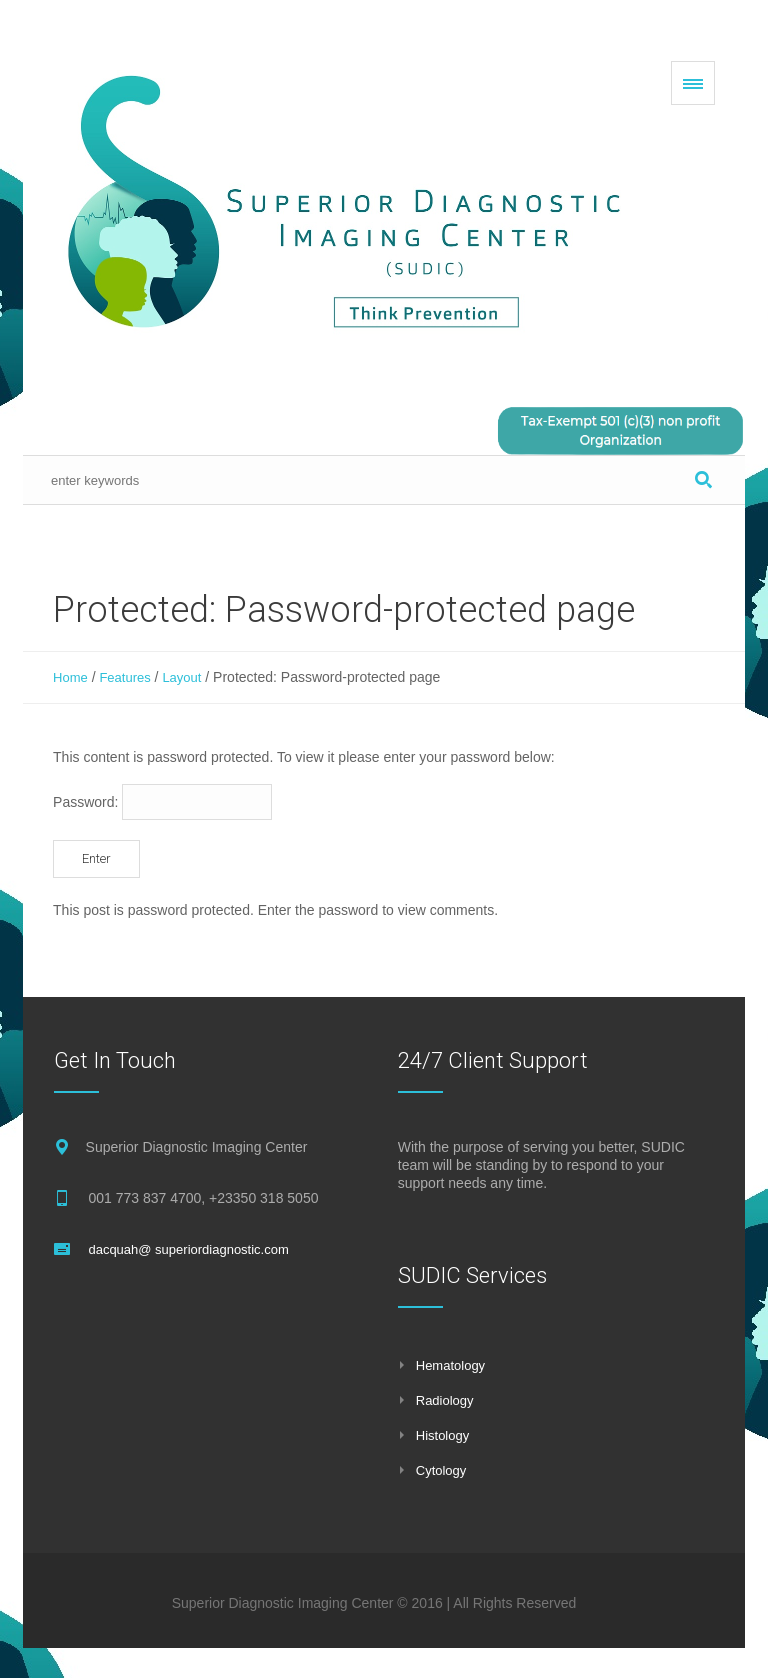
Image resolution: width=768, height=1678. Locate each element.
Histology (442, 1435)
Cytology (441, 1470)
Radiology (445, 1400)
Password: (162, 802)
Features (124, 677)
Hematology (450, 1365)
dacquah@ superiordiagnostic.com (188, 1249)
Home (70, 677)
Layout (181, 677)
